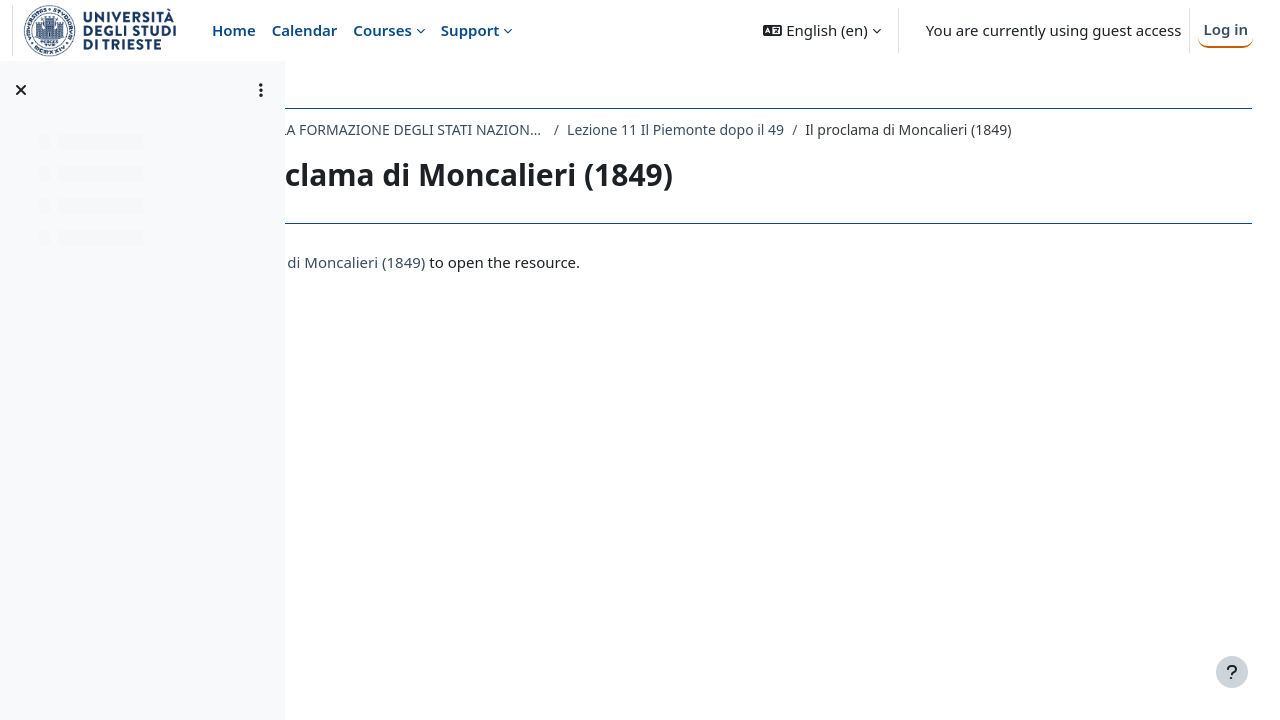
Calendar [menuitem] (305, 30)
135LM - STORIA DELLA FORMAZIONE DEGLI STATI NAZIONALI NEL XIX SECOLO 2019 (524, 129)
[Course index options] (261, 90)
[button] (821, 30)
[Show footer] (1232, 672)
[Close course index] (21, 90)
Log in (1225, 29)
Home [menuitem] (234, 30)
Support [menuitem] (470, 30)
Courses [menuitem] (382, 30)
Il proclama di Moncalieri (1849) (493, 262)
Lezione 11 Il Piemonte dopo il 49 (853, 129)
